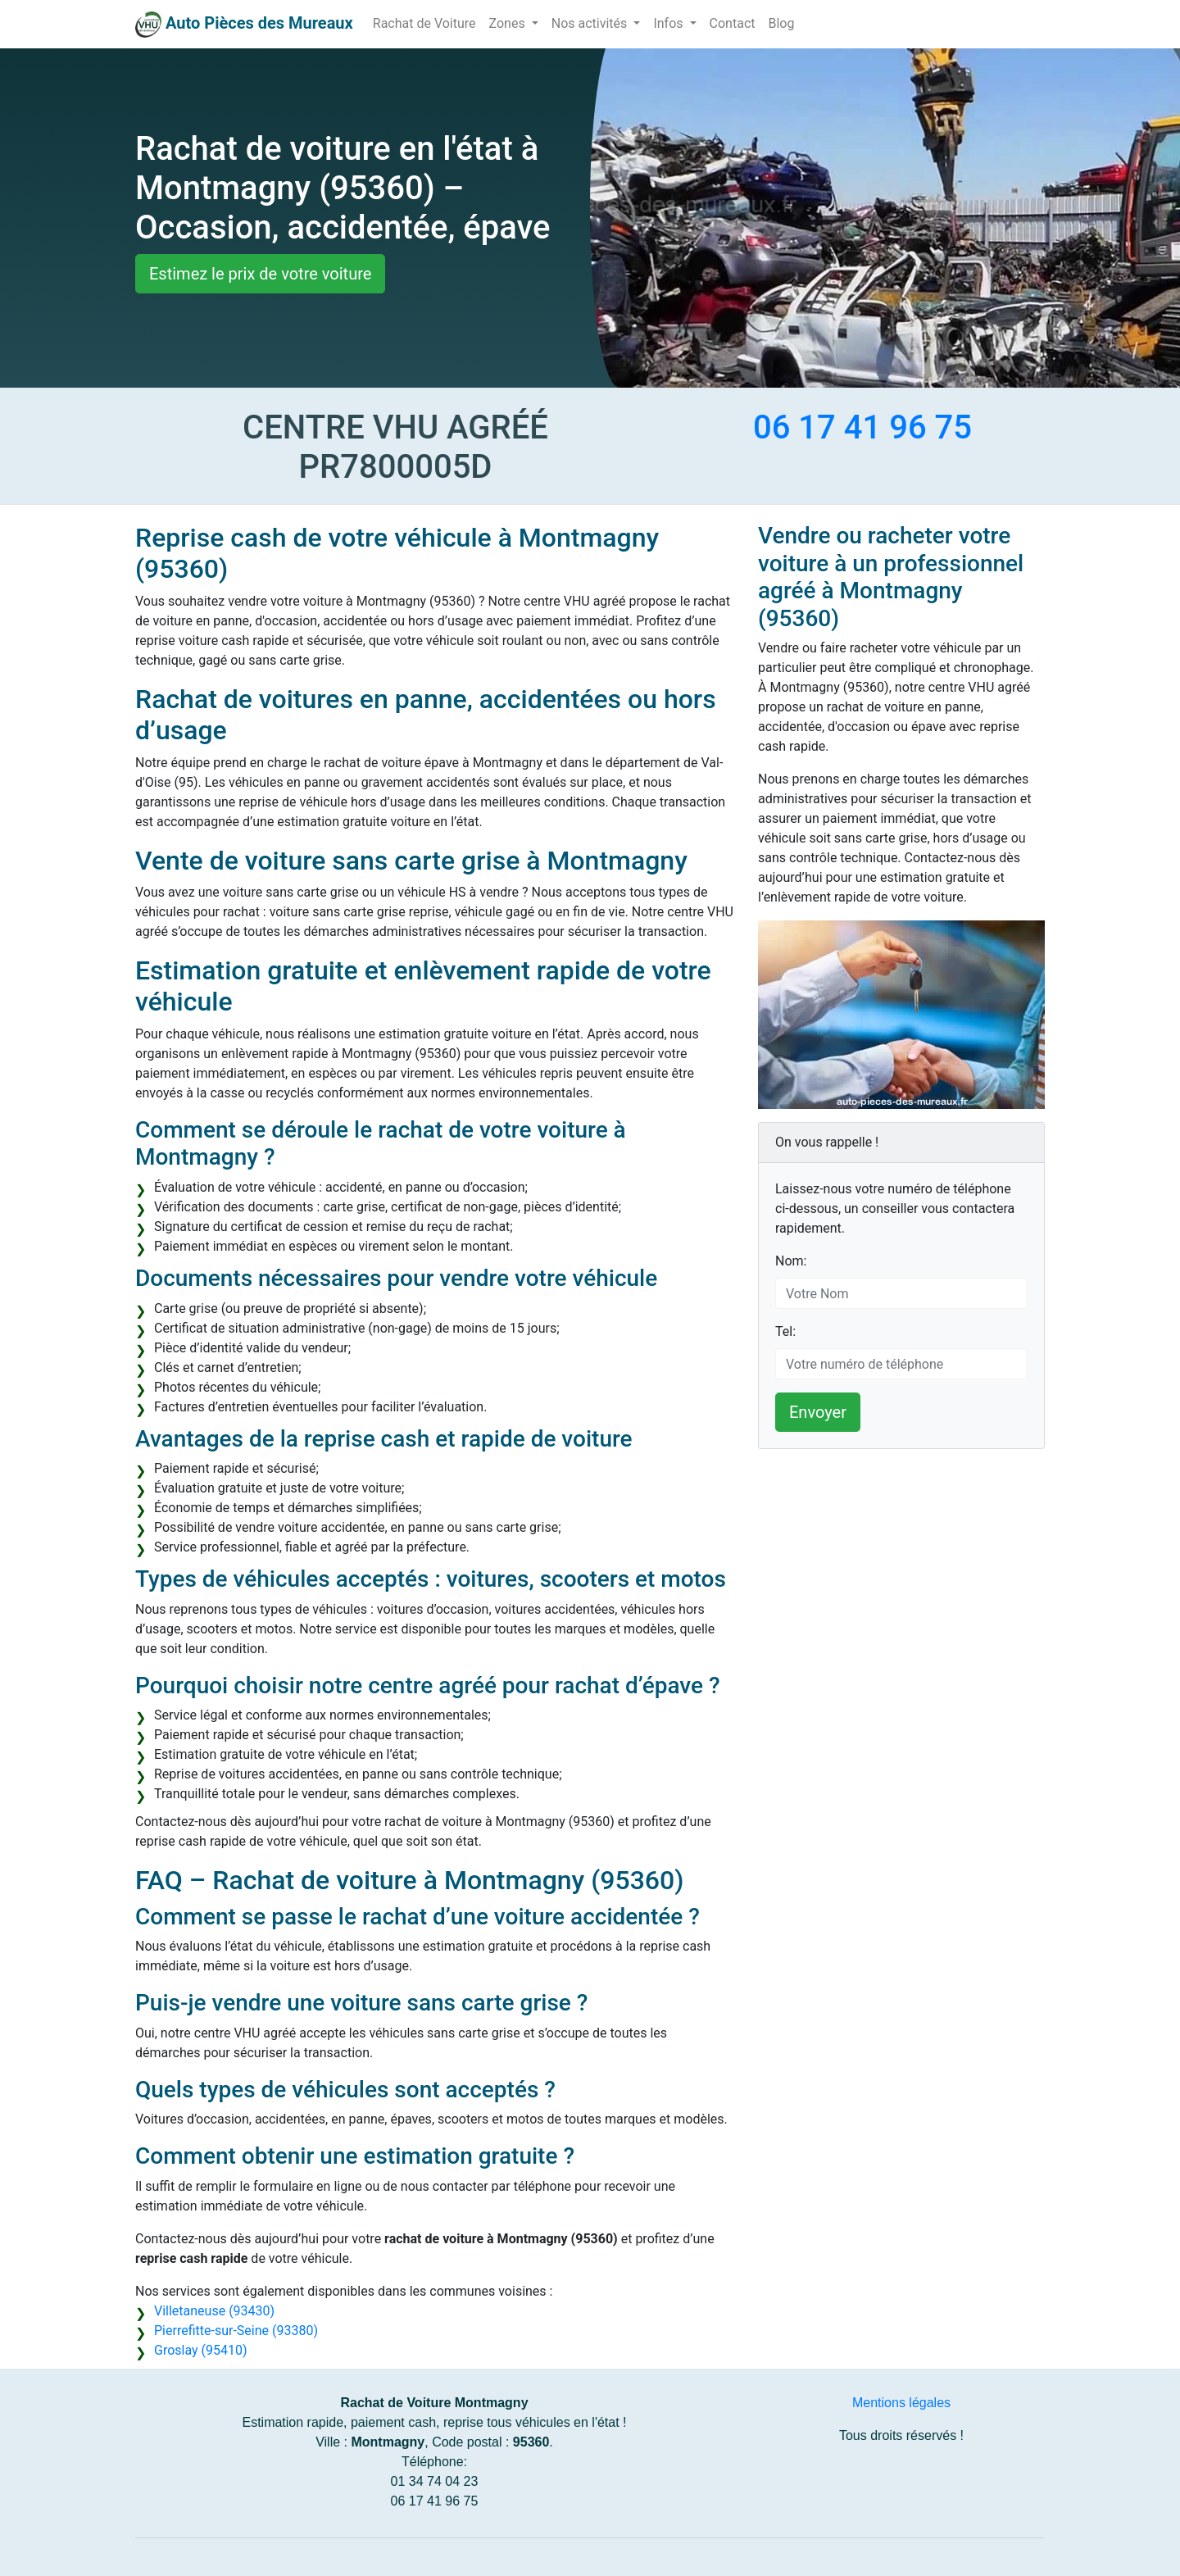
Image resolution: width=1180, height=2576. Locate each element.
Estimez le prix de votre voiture (260, 274)
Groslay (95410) (200, 2350)
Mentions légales (901, 2403)
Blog (781, 23)
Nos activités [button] (591, 23)
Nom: (790, 1261)
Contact (733, 23)
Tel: (785, 1331)
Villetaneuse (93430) (214, 2311)
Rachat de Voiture (424, 23)
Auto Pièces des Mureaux (259, 23)
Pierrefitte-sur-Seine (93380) (236, 2330)
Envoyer (817, 1412)
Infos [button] (669, 23)
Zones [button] (509, 23)
